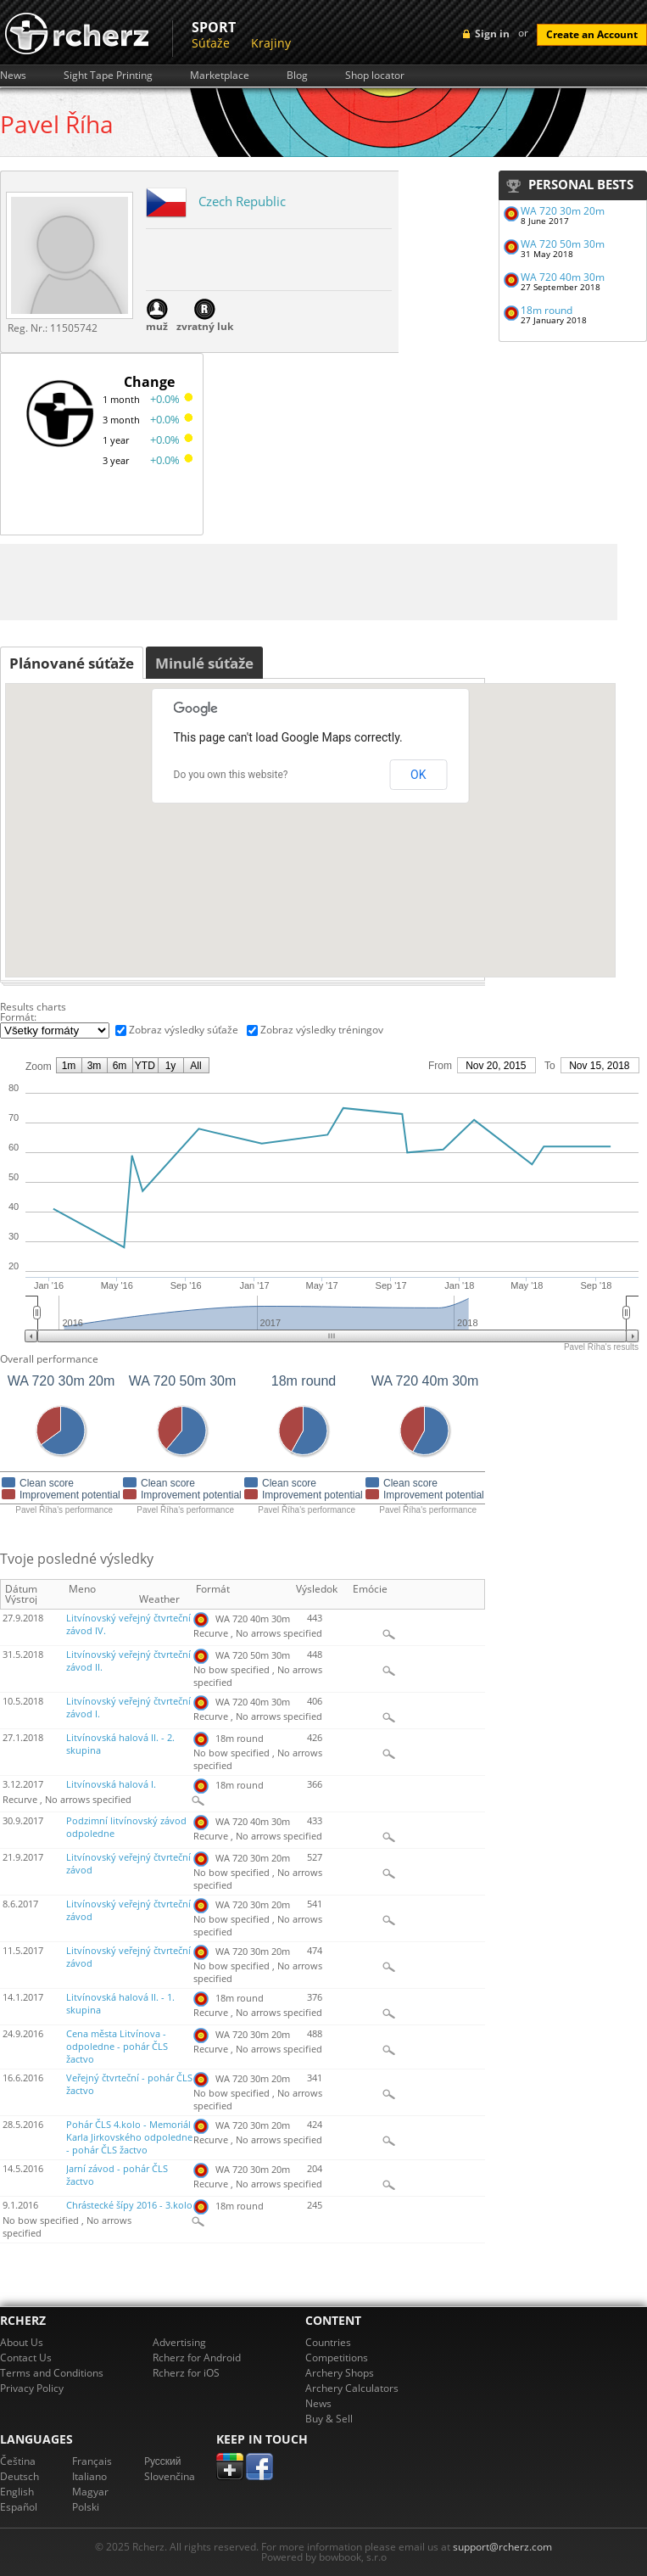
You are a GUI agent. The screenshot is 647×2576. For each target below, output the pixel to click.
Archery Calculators (352, 2388)
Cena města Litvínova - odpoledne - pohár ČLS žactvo (117, 2046)
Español (18, 2507)
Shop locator (374, 75)
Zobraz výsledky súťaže (183, 1029)
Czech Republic (242, 201)
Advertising (179, 2342)
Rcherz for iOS (186, 2373)
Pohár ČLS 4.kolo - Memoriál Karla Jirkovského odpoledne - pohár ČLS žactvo (129, 2137)
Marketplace (219, 75)
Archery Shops (339, 2373)
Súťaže (211, 43)
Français (92, 2461)
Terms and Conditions (51, 2373)
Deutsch (19, 2476)
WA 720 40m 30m (563, 277)
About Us (21, 2342)
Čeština (18, 2461)
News (13, 75)
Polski (85, 2507)
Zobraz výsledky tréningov (321, 1029)
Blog (297, 75)
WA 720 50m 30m (563, 244)
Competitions (336, 2357)
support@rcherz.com (502, 2547)
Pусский (162, 2461)
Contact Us (26, 2357)
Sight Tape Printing (108, 75)
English (17, 2491)
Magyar (90, 2491)
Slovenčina (169, 2476)
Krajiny (271, 43)
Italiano (89, 2476)
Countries (328, 2342)
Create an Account (592, 34)
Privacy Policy (32, 2388)
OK (418, 774)
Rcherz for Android (197, 2357)
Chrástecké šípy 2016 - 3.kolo (129, 2205)
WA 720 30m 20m (563, 211)
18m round (546, 310)
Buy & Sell (329, 2418)
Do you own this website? (231, 775)
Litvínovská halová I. (111, 1784)
